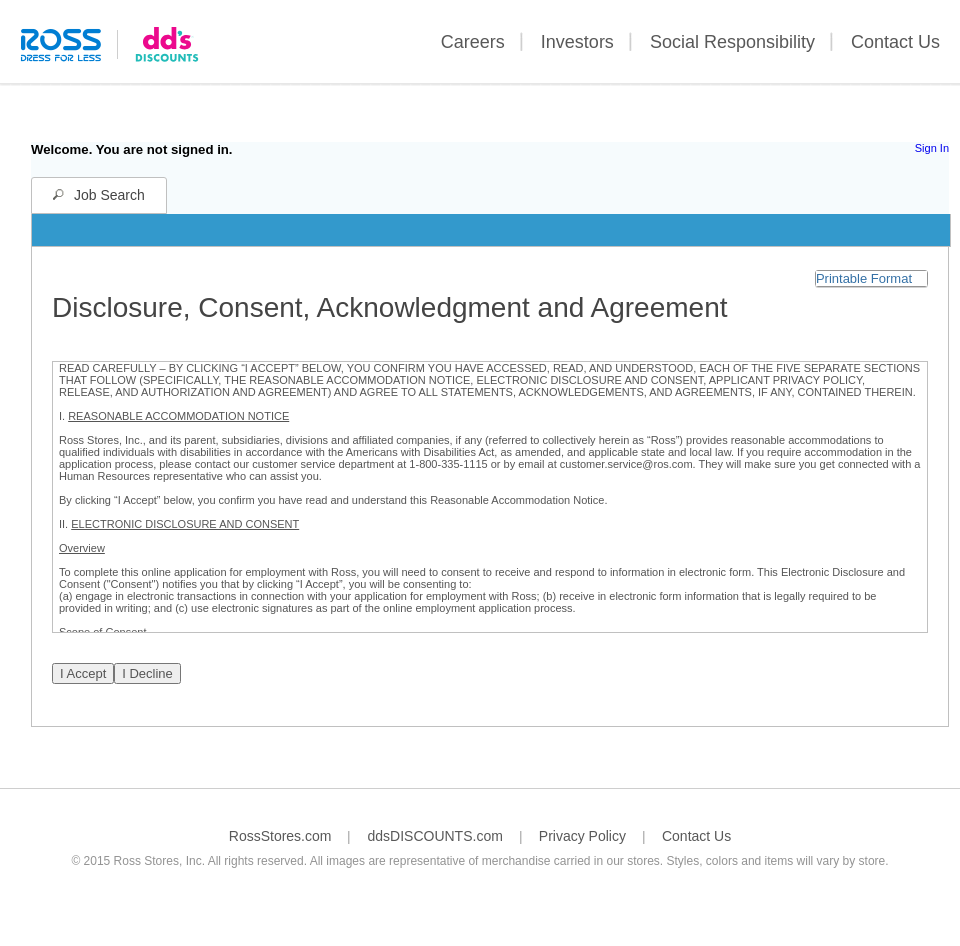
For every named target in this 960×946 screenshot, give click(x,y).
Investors (577, 42)
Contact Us (895, 42)
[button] (871, 278)
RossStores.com (280, 836)
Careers (473, 42)
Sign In (932, 148)
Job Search (109, 195)
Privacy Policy (582, 836)
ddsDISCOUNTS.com (434, 836)
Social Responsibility (732, 42)
